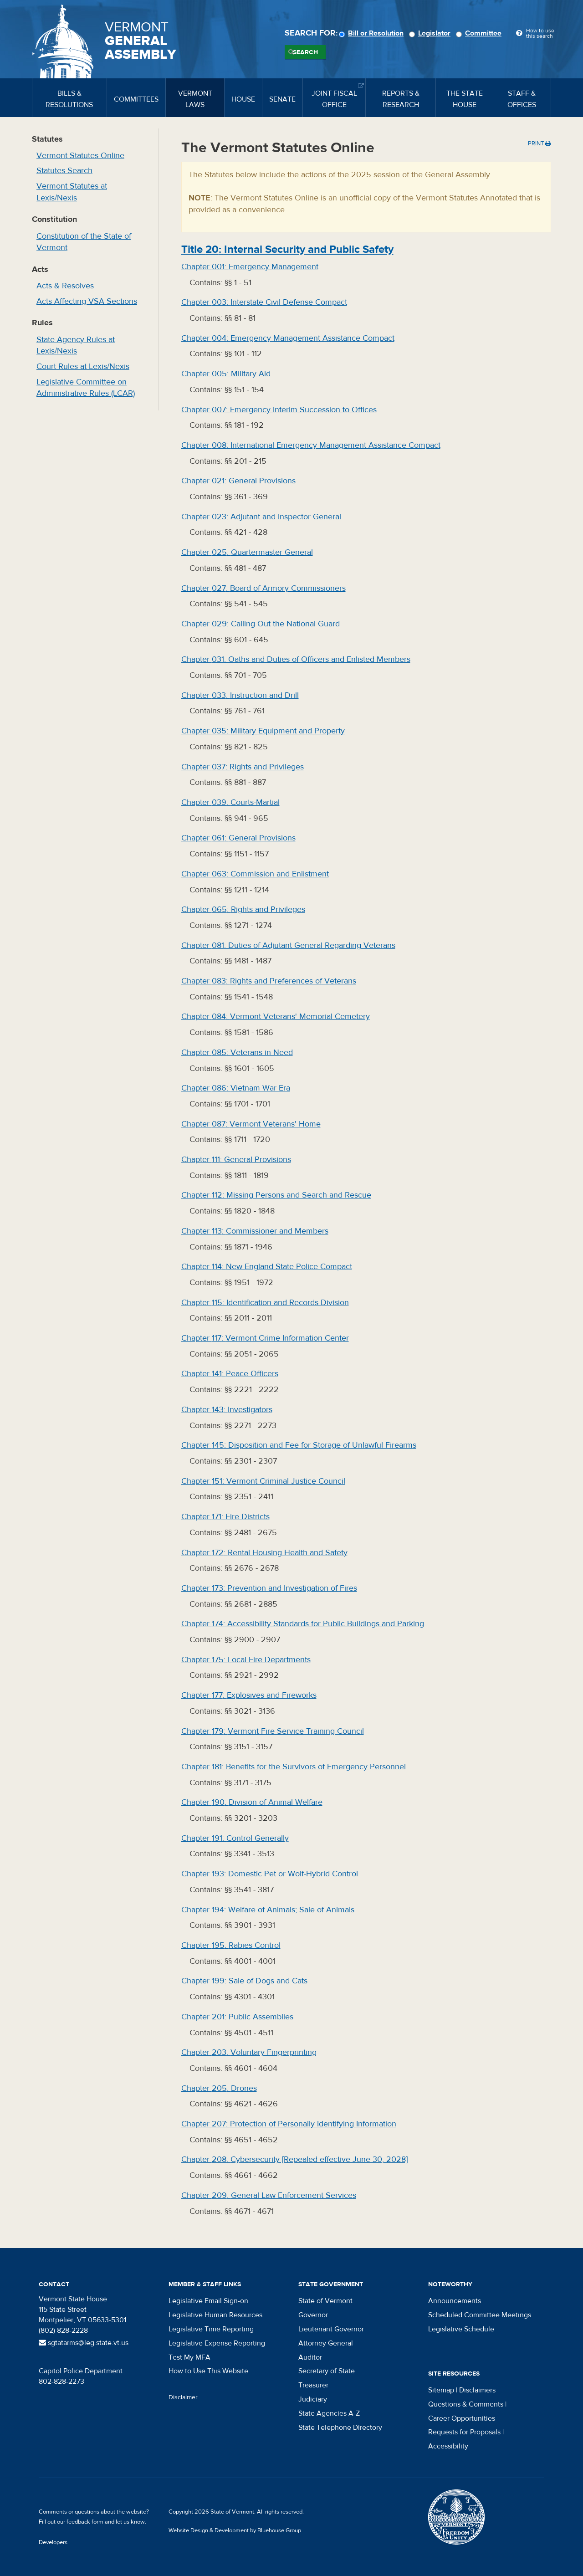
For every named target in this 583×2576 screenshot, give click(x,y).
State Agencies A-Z (329, 2413)
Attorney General (325, 2343)
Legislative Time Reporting (211, 2329)
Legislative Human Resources (215, 2315)
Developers (53, 2542)
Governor (313, 2315)
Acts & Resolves (65, 286)
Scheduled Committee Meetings (479, 2315)
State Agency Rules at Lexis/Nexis (75, 345)
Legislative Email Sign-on (208, 2300)
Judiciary (312, 2399)
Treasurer (313, 2385)
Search (305, 52)
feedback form (84, 2521)
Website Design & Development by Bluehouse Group (235, 2530)
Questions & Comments (465, 2404)
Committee (480, 33)
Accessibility (448, 2446)
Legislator (431, 33)
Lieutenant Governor (331, 2329)
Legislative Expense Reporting (217, 2343)
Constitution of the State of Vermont (83, 242)
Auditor (310, 2357)
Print (539, 143)
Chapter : (249, 266)
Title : (287, 249)
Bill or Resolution (373, 33)
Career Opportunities (461, 2418)
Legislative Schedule (461, 2329)
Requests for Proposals (464, 2432)
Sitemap (441, 2390)
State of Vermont (325, 2300)
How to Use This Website (208, 2371)
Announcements (454, 2300)
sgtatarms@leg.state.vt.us (83, 2342)
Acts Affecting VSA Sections (86, 301)
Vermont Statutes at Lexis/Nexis (71, 192)
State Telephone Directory (340, 2427)
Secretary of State (326, 2371)
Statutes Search (64, 170)
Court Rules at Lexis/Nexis (82, 366)
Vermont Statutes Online (80, 155)
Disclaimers (477, 2390)
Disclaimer (183, 2397)
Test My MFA (189, 2357)
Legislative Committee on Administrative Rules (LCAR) (85, 388)
